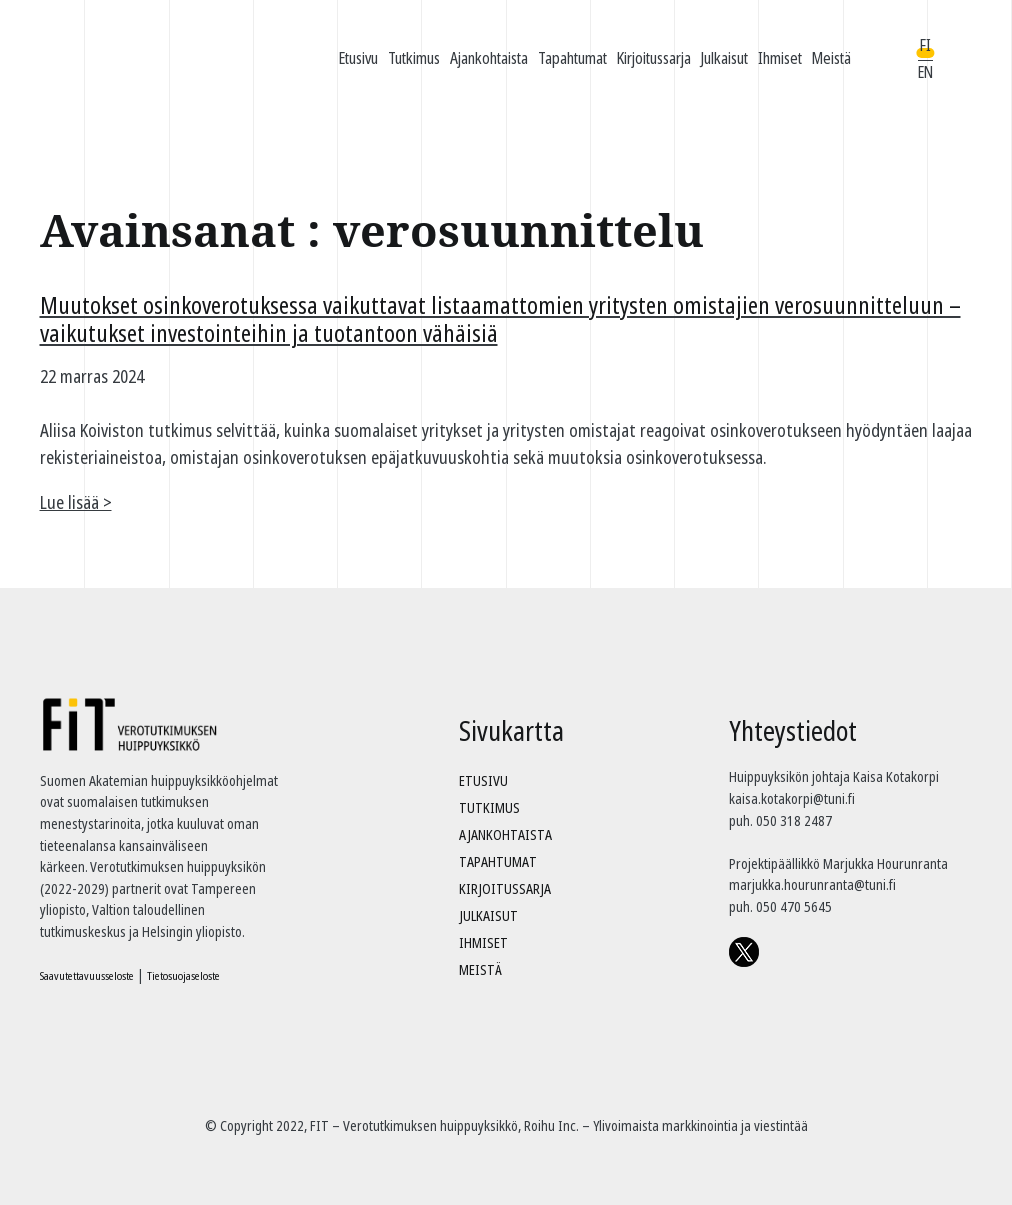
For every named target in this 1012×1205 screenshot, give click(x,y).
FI (925, 45)
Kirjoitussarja (654, 58)
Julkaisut (724, 58)
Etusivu (358, 58)
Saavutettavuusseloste (87, 975)
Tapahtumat (572, 58)
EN (925, 72)
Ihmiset (780, 58)
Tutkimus (414, 58)
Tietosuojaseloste (183, 975)
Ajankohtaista (489, 58)
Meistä (831, 58)
